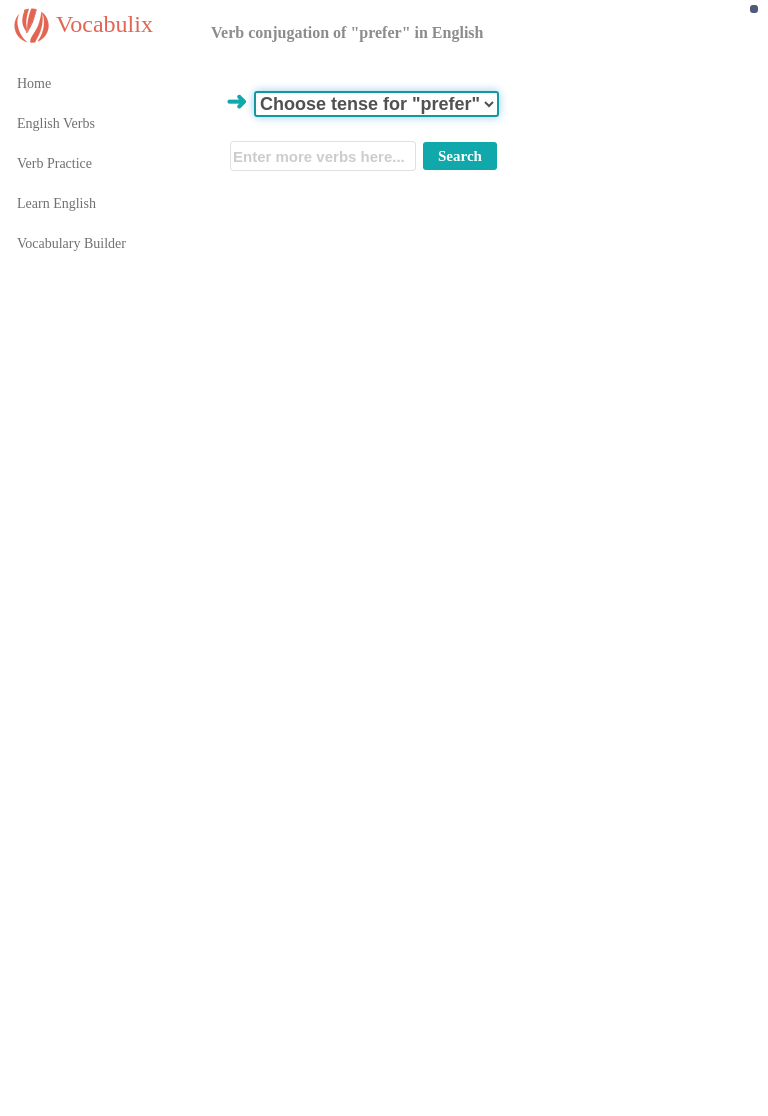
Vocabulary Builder (71, 243)
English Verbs (56, 123)
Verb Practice (54, 163)
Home (34, 83)
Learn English (56, 203)
